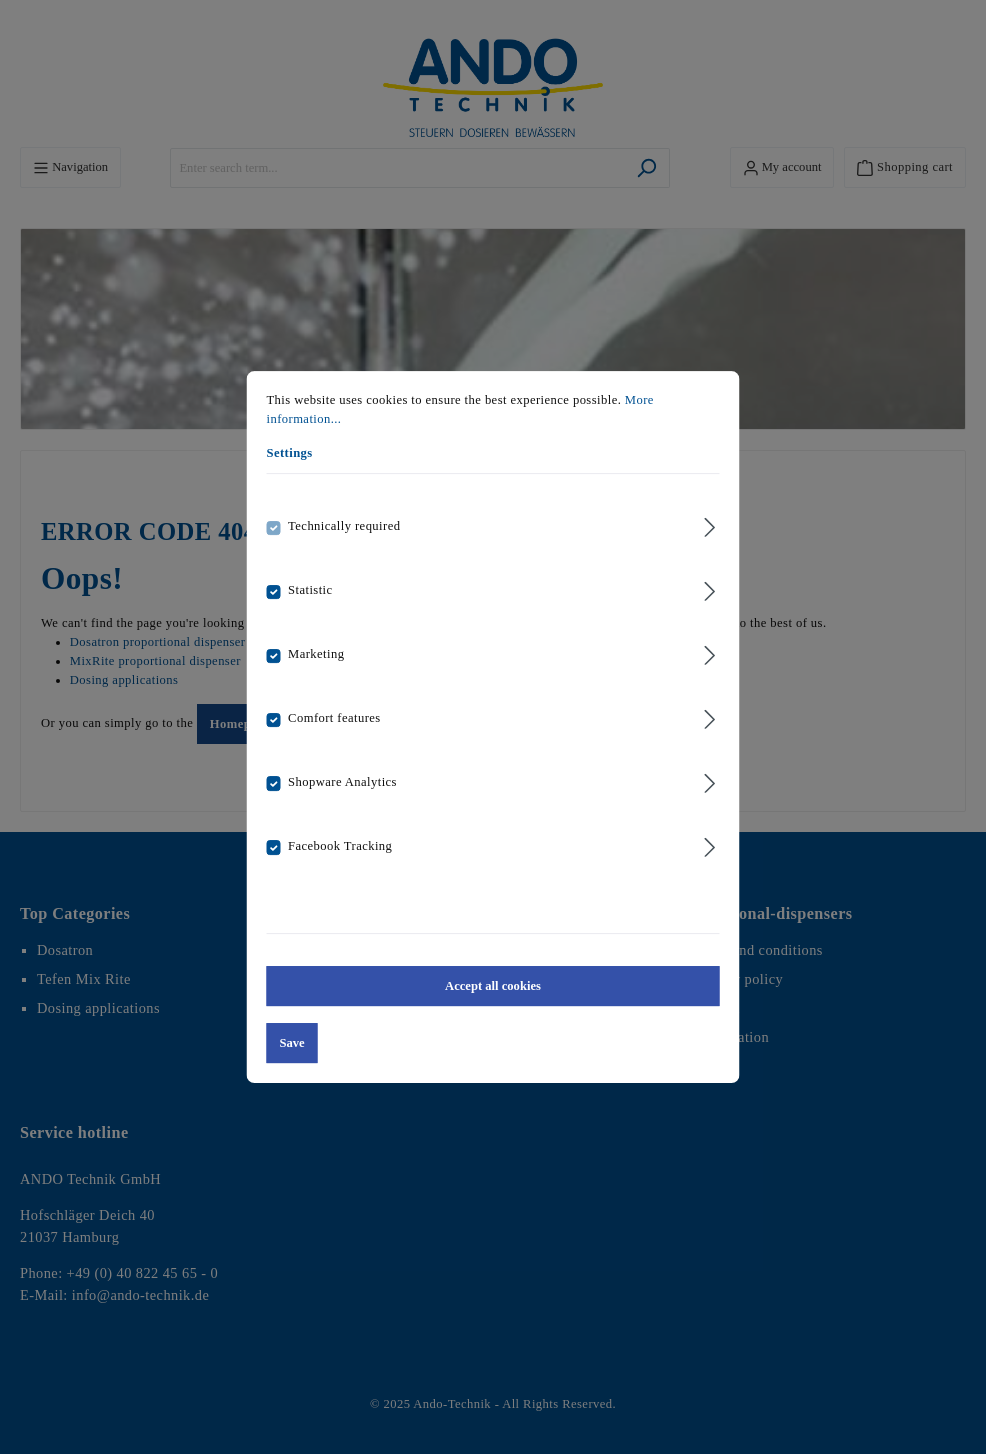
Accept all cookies (493, 986)
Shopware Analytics (342, 782)
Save (292, 1043)
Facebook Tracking (340, 846)
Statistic (310, 590)
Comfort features (334, 718)
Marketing (316, 654)
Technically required (344, 526)
